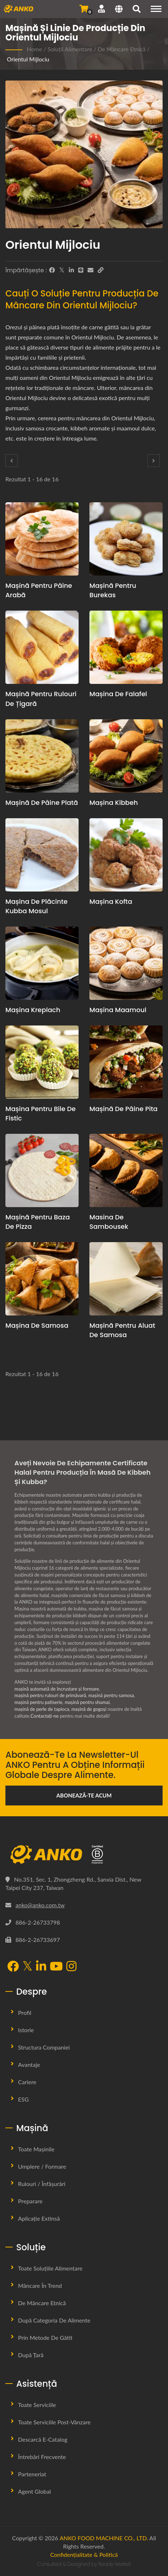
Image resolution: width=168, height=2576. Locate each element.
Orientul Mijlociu (28, 59)
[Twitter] (62, 270)
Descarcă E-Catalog (42, 2439)
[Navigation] (156, 9)
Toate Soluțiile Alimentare (50, 2268)
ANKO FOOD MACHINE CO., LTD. (103, 2537)
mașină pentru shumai (87, 1702)
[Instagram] (71, 1966)
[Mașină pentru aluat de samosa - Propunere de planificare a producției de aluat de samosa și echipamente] (126, 1278)
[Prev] (11, 460)
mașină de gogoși (88, 1709)
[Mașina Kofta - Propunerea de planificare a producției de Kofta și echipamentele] (126, 855)
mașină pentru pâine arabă (38, 590)
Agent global (34, 2491)
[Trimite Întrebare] (83, 9)
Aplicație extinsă (39, 2218)
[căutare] (136, 10)
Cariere (27, 2081)
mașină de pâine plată (41, 802)
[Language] (118, 10)
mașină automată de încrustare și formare (56, 1689)
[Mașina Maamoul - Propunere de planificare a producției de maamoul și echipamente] (126, 963)
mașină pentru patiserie (38, 1702)
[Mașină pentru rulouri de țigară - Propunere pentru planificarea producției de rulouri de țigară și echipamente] (42, 647)
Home (34, 48)
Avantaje (29, 2064)
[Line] (80, 270)
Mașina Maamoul (117, 1009)
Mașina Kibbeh (113, 802)
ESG (23, 2099)
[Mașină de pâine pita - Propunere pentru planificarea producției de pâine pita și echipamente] (126, 1062)
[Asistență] (101, 9)
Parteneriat (32, 2474)
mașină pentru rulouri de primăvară (50, 1695)
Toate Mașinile (36, 2149)
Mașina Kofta (110, 901)
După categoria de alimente (54, 2320)
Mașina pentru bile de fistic (40, 1113)
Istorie (26, 2029)
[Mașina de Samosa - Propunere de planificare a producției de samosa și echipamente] (42, 1278)
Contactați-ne (44, 1716)
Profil (24, 2012)
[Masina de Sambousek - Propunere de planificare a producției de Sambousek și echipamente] (126, 1170)
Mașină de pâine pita (123, 1108)
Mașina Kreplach (32, 1009)
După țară (31, 2354)
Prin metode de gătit (45, 2337)
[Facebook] (52, 270)
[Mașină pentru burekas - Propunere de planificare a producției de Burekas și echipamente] (126, 539)
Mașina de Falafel (118, 693)
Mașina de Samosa (36, 1325)
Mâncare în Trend (40, 2285)
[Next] (153, 460)
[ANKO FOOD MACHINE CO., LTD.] (84, 1855)
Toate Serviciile (37, 2404)
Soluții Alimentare (70, 48)
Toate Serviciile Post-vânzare (54, 2422)
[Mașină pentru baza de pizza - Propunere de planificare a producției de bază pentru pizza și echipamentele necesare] (42, 1170)
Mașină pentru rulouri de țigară (40, 698)
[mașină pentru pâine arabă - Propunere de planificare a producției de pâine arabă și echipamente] (42, 539)
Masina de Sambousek (108, 1222)
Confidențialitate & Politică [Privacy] (84, 2554)
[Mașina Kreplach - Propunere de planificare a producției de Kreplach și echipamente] (42, 963)
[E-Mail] (90, 270)
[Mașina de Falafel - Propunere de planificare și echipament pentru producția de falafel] (126, 647)
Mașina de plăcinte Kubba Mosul (36, 906)
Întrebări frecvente (42, 2456)
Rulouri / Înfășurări (41, 2183)
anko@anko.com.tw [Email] (40, 1904)
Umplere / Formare (42, 2166)
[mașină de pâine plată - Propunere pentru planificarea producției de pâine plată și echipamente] (42, 756)
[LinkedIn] (71, 270)
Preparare (30, 2201)
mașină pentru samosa (111, 1695)
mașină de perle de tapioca (41, 1709)
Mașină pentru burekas (112, 590)
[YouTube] (56, 1966)
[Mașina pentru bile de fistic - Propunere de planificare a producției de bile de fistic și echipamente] (42, 1062)
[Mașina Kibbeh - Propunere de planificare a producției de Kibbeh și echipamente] (126, 756)
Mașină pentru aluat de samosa (122, 1330)
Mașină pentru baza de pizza (37, 1222)
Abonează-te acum (83, 1795)
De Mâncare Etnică (122, 48)
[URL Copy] (101, 270)
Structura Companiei (44, 2047)
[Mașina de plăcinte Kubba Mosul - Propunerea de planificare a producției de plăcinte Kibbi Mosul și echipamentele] (42, 855)
